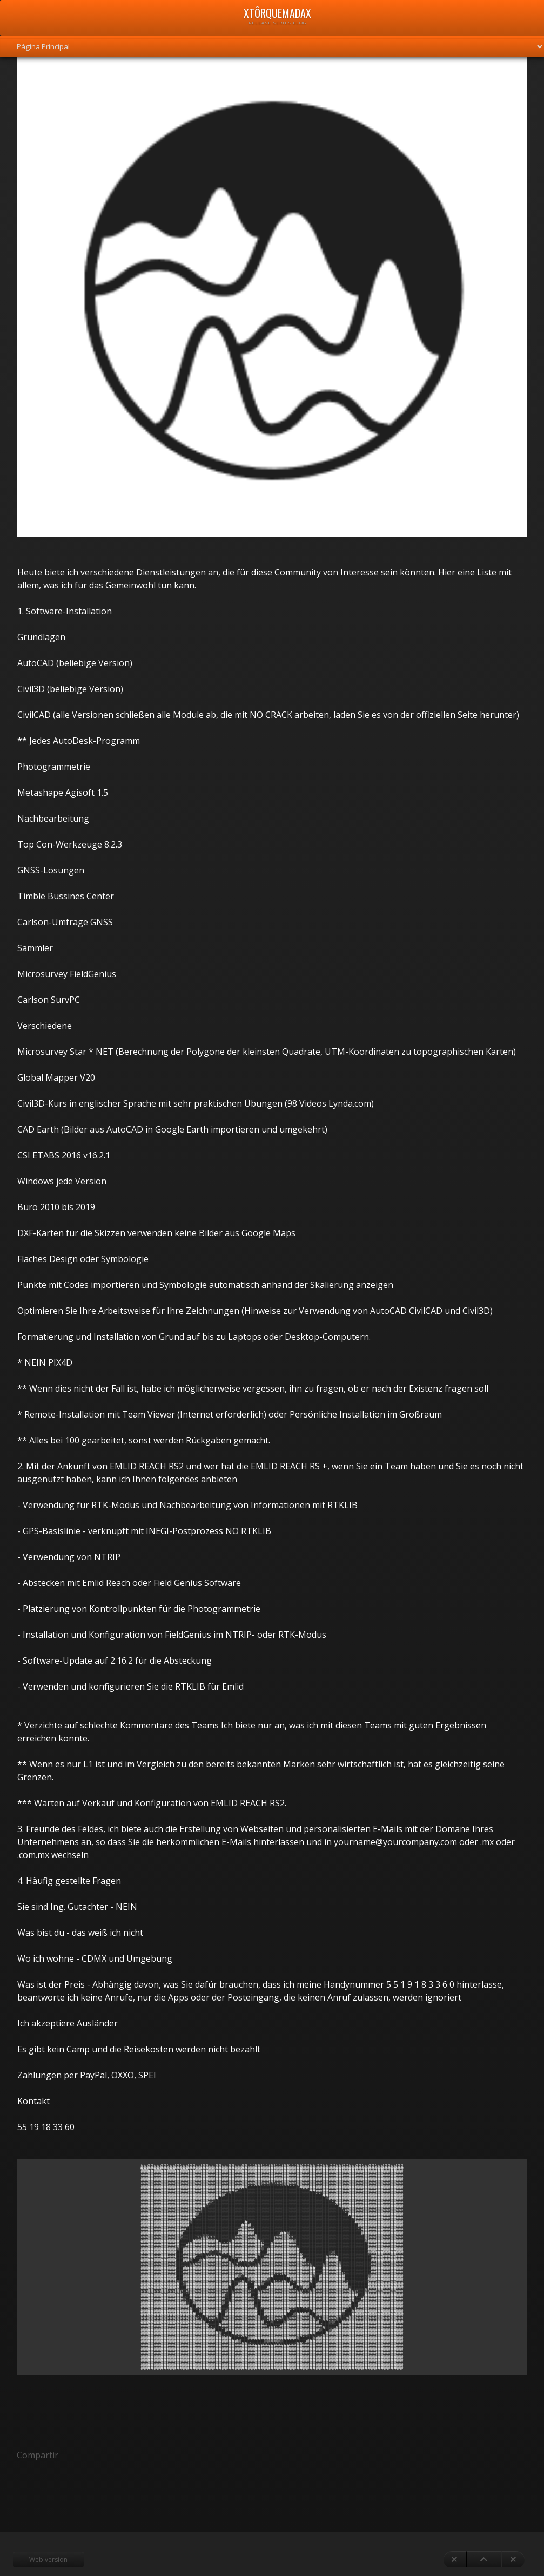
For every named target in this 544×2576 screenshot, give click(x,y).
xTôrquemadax (277, 13)
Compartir (37, 2455)
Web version (48, 2559)
